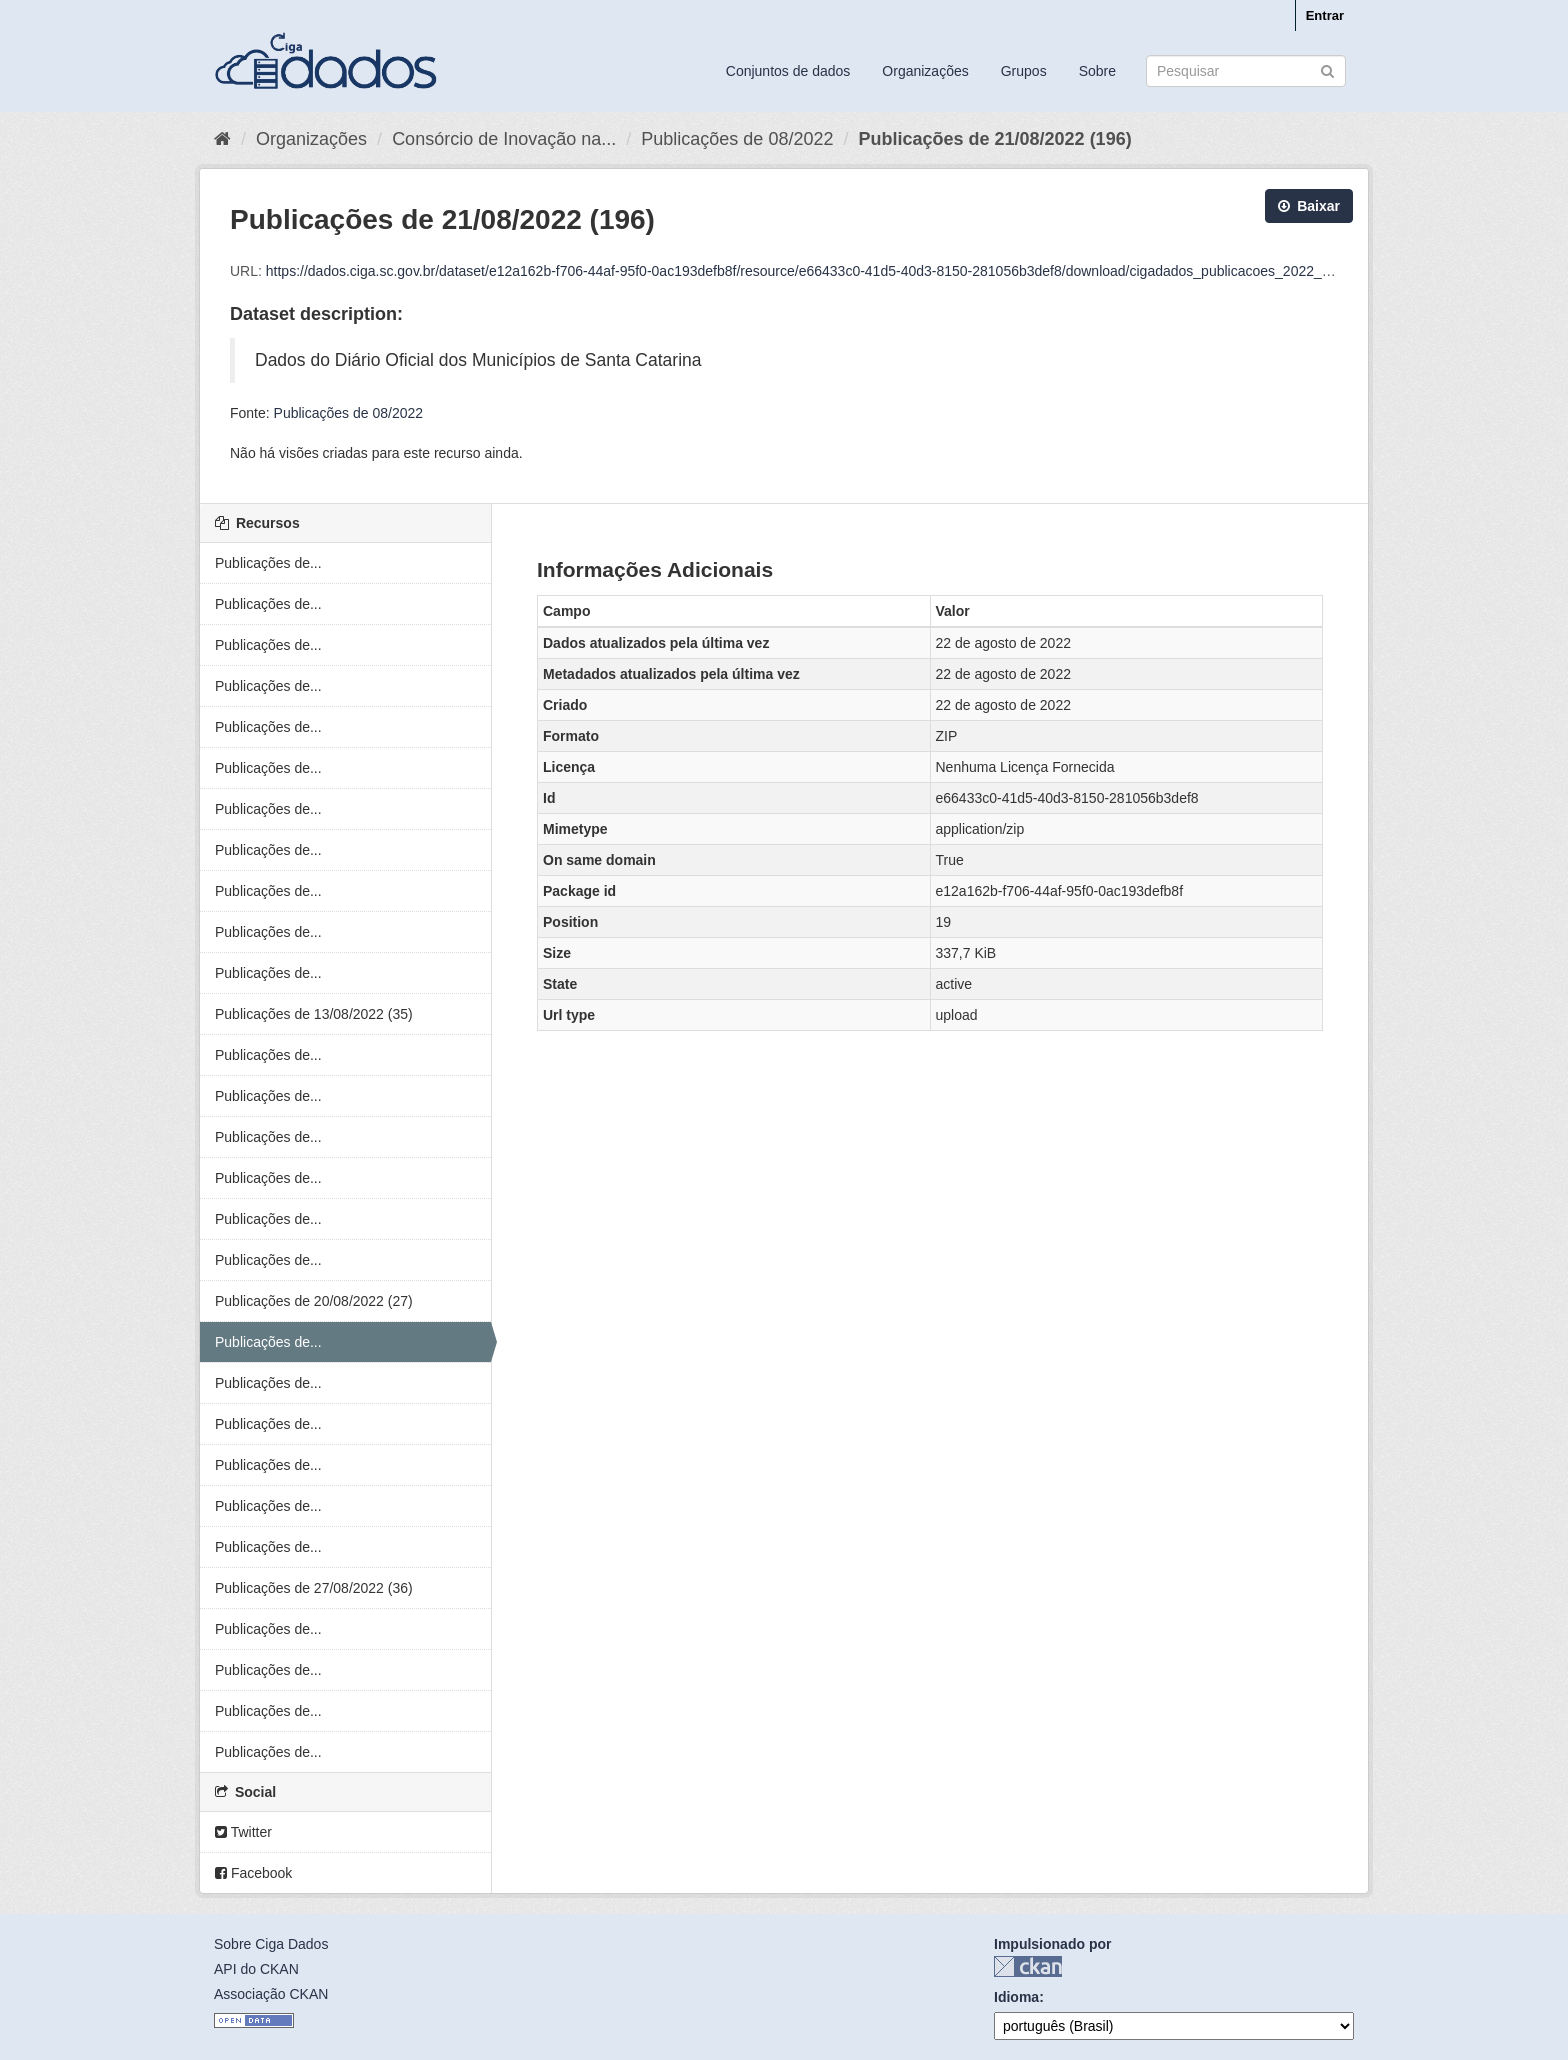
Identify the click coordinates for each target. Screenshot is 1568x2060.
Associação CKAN (271, 1994)
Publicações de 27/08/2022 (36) (314, 1588)
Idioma (1016, 1997)
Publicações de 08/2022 (737, 139)
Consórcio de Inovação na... (504, 139)
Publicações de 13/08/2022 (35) (314, 1014)
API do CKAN (256, 1969)
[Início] (222, 139)
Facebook (253, 1873)
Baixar (1309, 206)
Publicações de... (268, 563)
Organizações (925, 71)
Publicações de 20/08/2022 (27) (314, 1301)
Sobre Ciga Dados (271, 1944)
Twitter (243, 1832)
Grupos (1024, 71)
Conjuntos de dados (788, 71)
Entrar (1325, 15)
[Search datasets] (1246, 71)
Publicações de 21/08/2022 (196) (994, 139)
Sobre (1097, 71)
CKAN (1028, 1966)
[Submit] (1327, 69)
